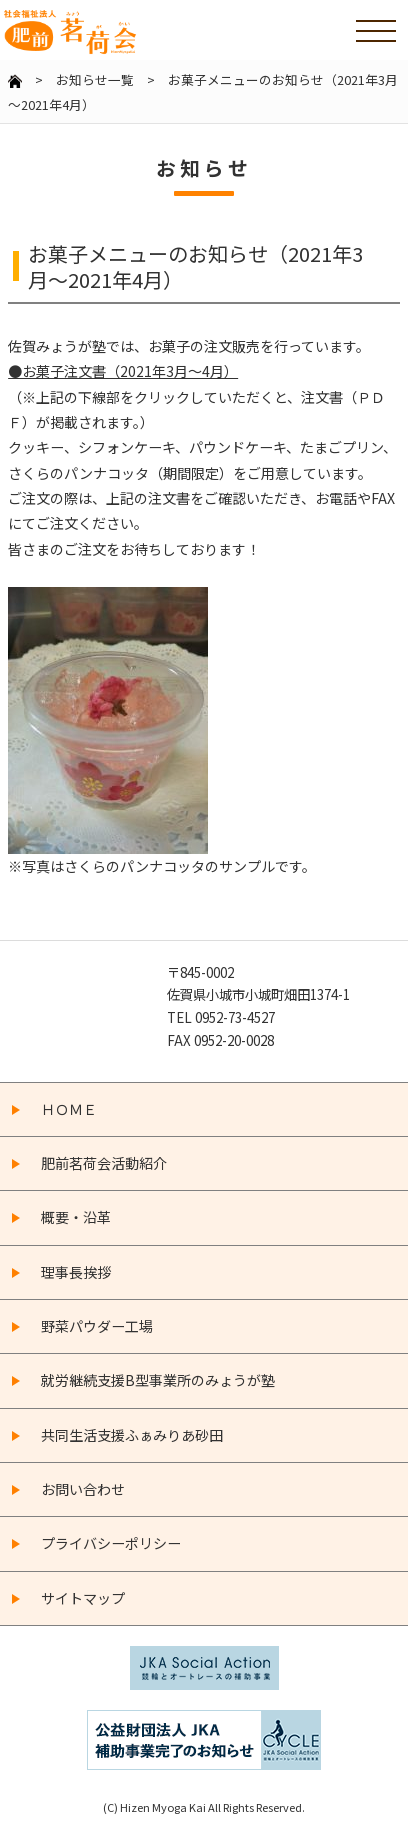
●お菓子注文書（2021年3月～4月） (123, 371)
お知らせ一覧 (95, 79)
